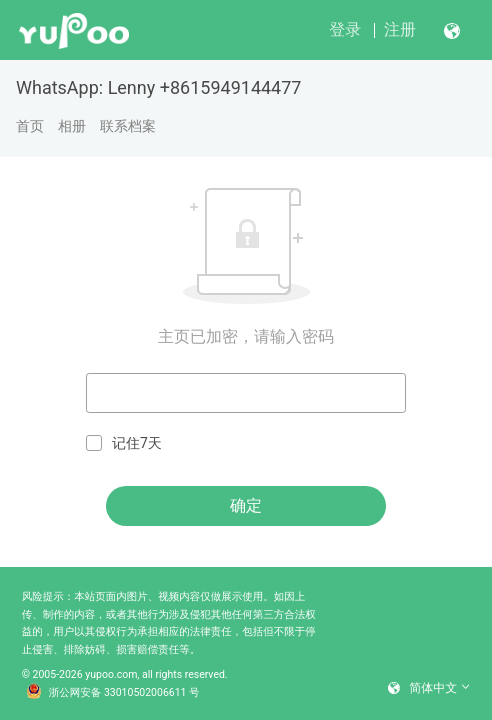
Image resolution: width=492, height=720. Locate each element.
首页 (30, 126)
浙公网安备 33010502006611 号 (113, 693)
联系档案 (128, 126)
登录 (345, 29)
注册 (400, 29)
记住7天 (124, 443)
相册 (72, 126)
